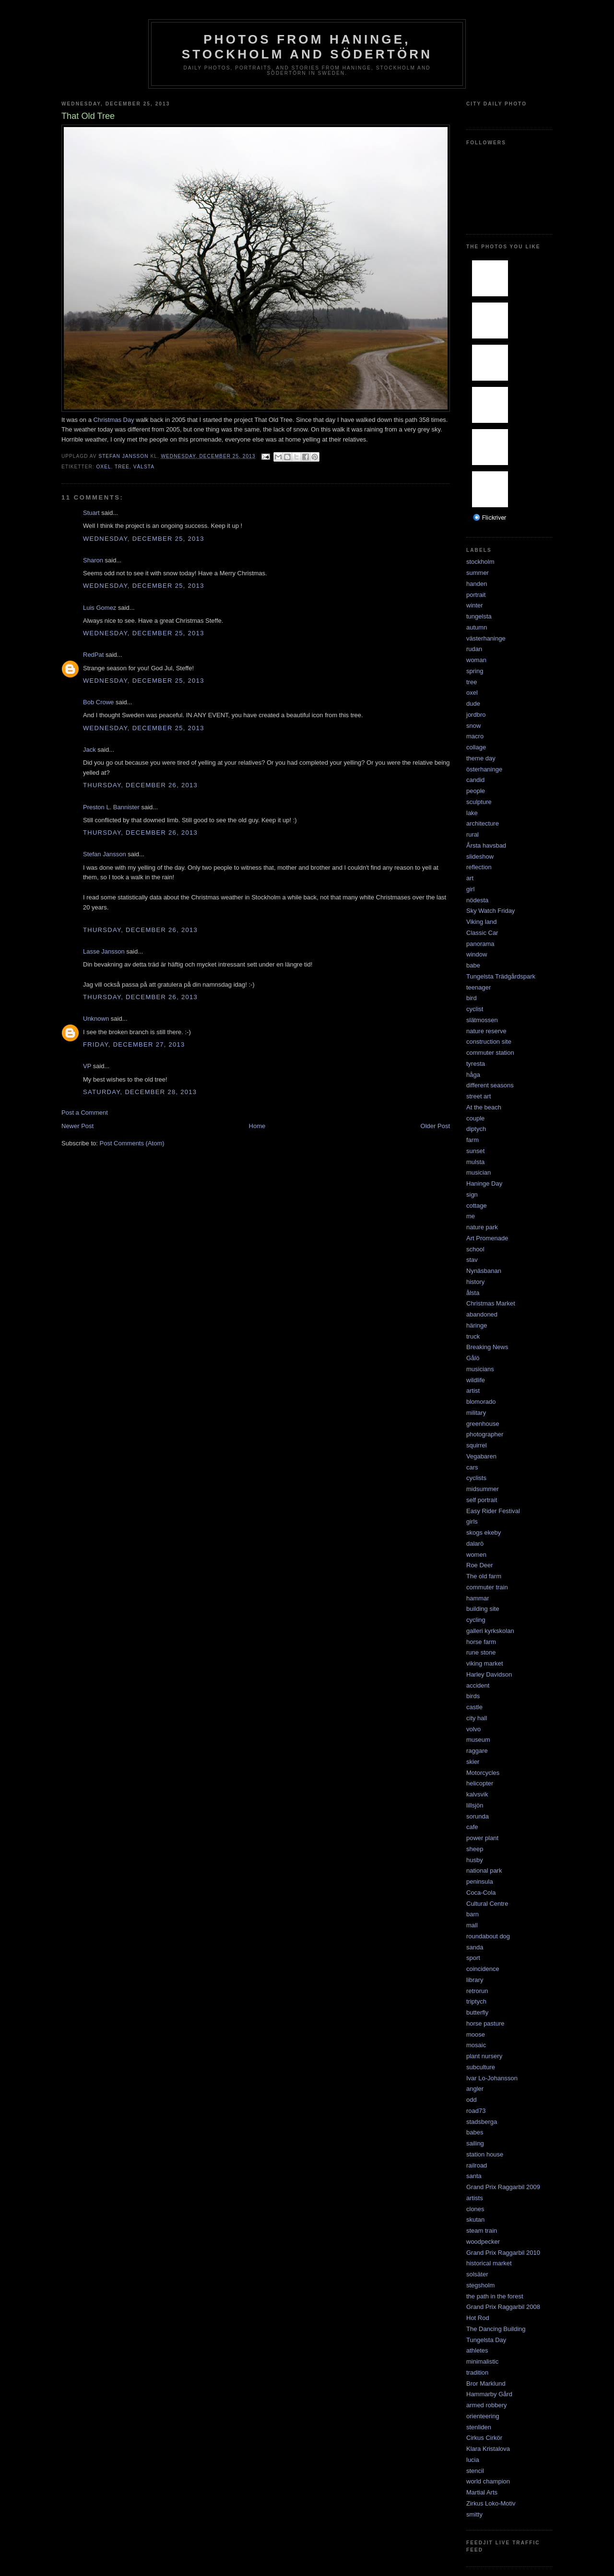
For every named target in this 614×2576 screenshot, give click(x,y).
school (475, 1249)
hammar (477, 1598)
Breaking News (487, 1347)
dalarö (475, 1543)
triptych (476, 2001)
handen (476, 583)
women (476, 1554)
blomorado (481, 1401)
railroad (476, 2165)
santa (474, 2176)
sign (472, 1194)
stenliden (478, 2427)
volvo (473, 1729)
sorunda (477, 1816)
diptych (476, 1128)
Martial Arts (481, 2492)
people (475, 790)
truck (473, 1336)
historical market (489, 2263)
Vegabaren (481, 1456)
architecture (482, 823)
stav (472, 1259)
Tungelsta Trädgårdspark (500, 976)
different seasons (490, 1085)
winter (474, 605)
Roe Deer (479, 1565)
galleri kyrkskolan (490, 1630)
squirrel (476, 1445)
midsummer (482, 1488)
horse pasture (485, 2023)
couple (475, 1118)
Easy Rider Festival (493, 1511)
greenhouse (482, 1423)
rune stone (481, 1652)
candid (475, 779)
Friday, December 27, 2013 (134, 1044)
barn (472, 1914)
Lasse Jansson (104, 951)
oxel (103, 466)
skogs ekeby (483, 1532)
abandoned (481, 1314)
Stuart (91, 512)
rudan (474, 649)
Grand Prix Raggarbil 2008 (503, 2306)
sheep (474, 1849)
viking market (484, 1663)
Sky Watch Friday (490, 910)
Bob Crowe (98, 702)
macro (475, 736)
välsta (143, 466)
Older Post (435, 1126)
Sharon (93, 560)
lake (472, 812)
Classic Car (482, 932)
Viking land (481, 921)
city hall (476, 1718)
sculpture (479, 801)
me (470, 1216)
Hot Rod (477, 2317)
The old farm (483, 1576)
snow (473, 725)
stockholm (480, 561)
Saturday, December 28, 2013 (140, 1092)
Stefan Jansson (104, 854)
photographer (484, 1434)
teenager (478, 987)
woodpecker (483, 2241)
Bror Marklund (486, 2383)
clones (475, 2209)
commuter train (487, 1587)
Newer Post (77, 1126)
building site (482, 1608)
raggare (477, 1750)
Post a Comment (84, 1112)
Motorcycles (482, 1772)
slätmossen (482, 1020)
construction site (488, 1041)
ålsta (472, 1292)
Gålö (472, 1358)
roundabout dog (488, 1936)
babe (473, 965)
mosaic (476, 2045)
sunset (475, 1150)
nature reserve (486, 1031)
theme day (481, 758)
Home (257, 1126)
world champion (488, 2481)
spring (474, 671)
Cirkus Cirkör (484, 2437)
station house (484, 2154)
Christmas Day (113, 419)
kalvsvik (477, 1794)
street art (478, 1096)
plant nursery (484, 2056)
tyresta (475, 1063)
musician (478, 1172)
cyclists (476, 1477)
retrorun (477, 1990)
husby (474, 1860)
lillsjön (474, 1805)
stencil (475, 2470)
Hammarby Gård (489, 2394)
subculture (480, 2067)
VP (87, 1066)
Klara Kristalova (488, 2448)
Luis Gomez (99, 607)
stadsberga (481, 2121)
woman (476, 660)
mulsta (475, 1162)
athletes (477, 2350)
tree (122, 466)
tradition (477, 2372)
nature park (482, 1227)
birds (473, 1696)
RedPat (93, 654)
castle (474, 1707)
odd (471, 2099)
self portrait (481, 1500)
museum (478, 1739)
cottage (476, 1205)
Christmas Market (490, 1303)
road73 (475, 2110)
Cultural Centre (487, 1903)
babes (474, 2132)
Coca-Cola (481, 1892)
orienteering (482, 2416)
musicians (480, 1369)
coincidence (482, 1968)
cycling (475, 1619)
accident (477, 1685)
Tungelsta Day (486, 2339)
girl (470, 889)
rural (472, 834)
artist (473, 1390)
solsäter (477, 2274)
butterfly (477, 2012)
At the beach (483, 1107)
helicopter (479, 1783)
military (476, 1412)
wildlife (475, 1380)
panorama (480, 943)
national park (484, 1870)
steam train (481, 2230)
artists (474, 2198)
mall (472, 1925)
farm (472, 1139)
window (476, 954)
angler (475, 2088)
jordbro (475, 714)
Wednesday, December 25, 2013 (143, 538)
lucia (472, 2459)
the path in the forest (494, 2296)
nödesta (477, 900)
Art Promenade (487, 1238)
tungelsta (479, 616)
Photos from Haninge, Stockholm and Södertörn (307, 46)
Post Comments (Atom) (132, 1143)
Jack (89, 749)
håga (473, 1074)
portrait (475, 594)
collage (476, 747)
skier (472, 1761)
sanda (474, 1947)
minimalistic (482, 2361)
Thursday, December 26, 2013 (140, 785)
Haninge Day (484, 1183)
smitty (474, 2514)
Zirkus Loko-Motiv (491, 2503)
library (474, 1979)
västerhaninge (486, 638)
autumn (476, 627)
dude (473, 703)
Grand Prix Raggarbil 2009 (503, 2187)
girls (472, 1521)
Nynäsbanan (483, 1270)
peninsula (479, 1881)
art (469, 878)
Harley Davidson (489, 1674)
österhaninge (484, 769)
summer (477, 572)
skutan (475, 2219)
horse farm (481, 1641)
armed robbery (486, 2405)
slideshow (480, 856)
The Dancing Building (496, 2328)
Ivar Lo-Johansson (492, 2078)
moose (475, 2034)
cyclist (474, 1009)
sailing (475, 2143)
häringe (476, 1325)
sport (473, 1957)
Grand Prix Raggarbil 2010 (503, 2252)
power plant (482, 1838)
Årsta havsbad (486, 845)
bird (471, 998)
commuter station (490, 1052)
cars (472, 1467)
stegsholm (480, 2285)
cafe (472, 1826)
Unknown (96, 1018)
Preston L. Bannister (111, 807)
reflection (479, 867)
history (475, 1281)
